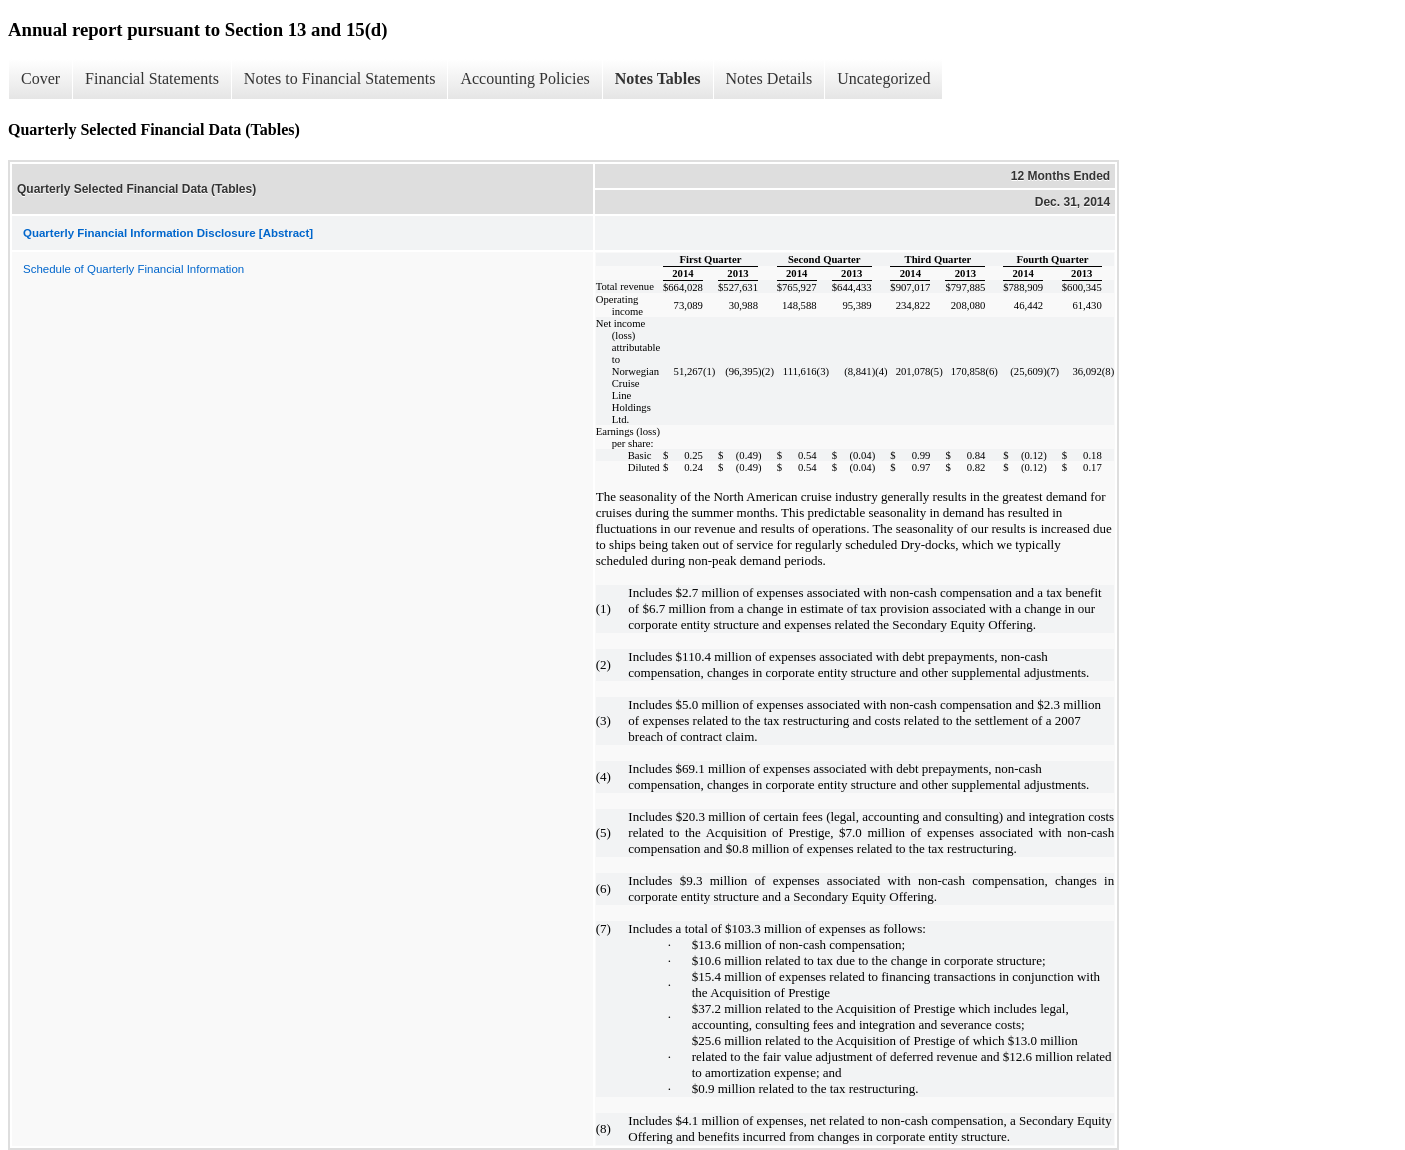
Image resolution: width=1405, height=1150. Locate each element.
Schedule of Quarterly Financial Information (133, 269)
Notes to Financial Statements (340, 78)
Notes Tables (658, 78)
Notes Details (769, 78)
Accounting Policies (524, 78)
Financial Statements (152, 78)
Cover (40, 78)
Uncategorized (883, 78)
